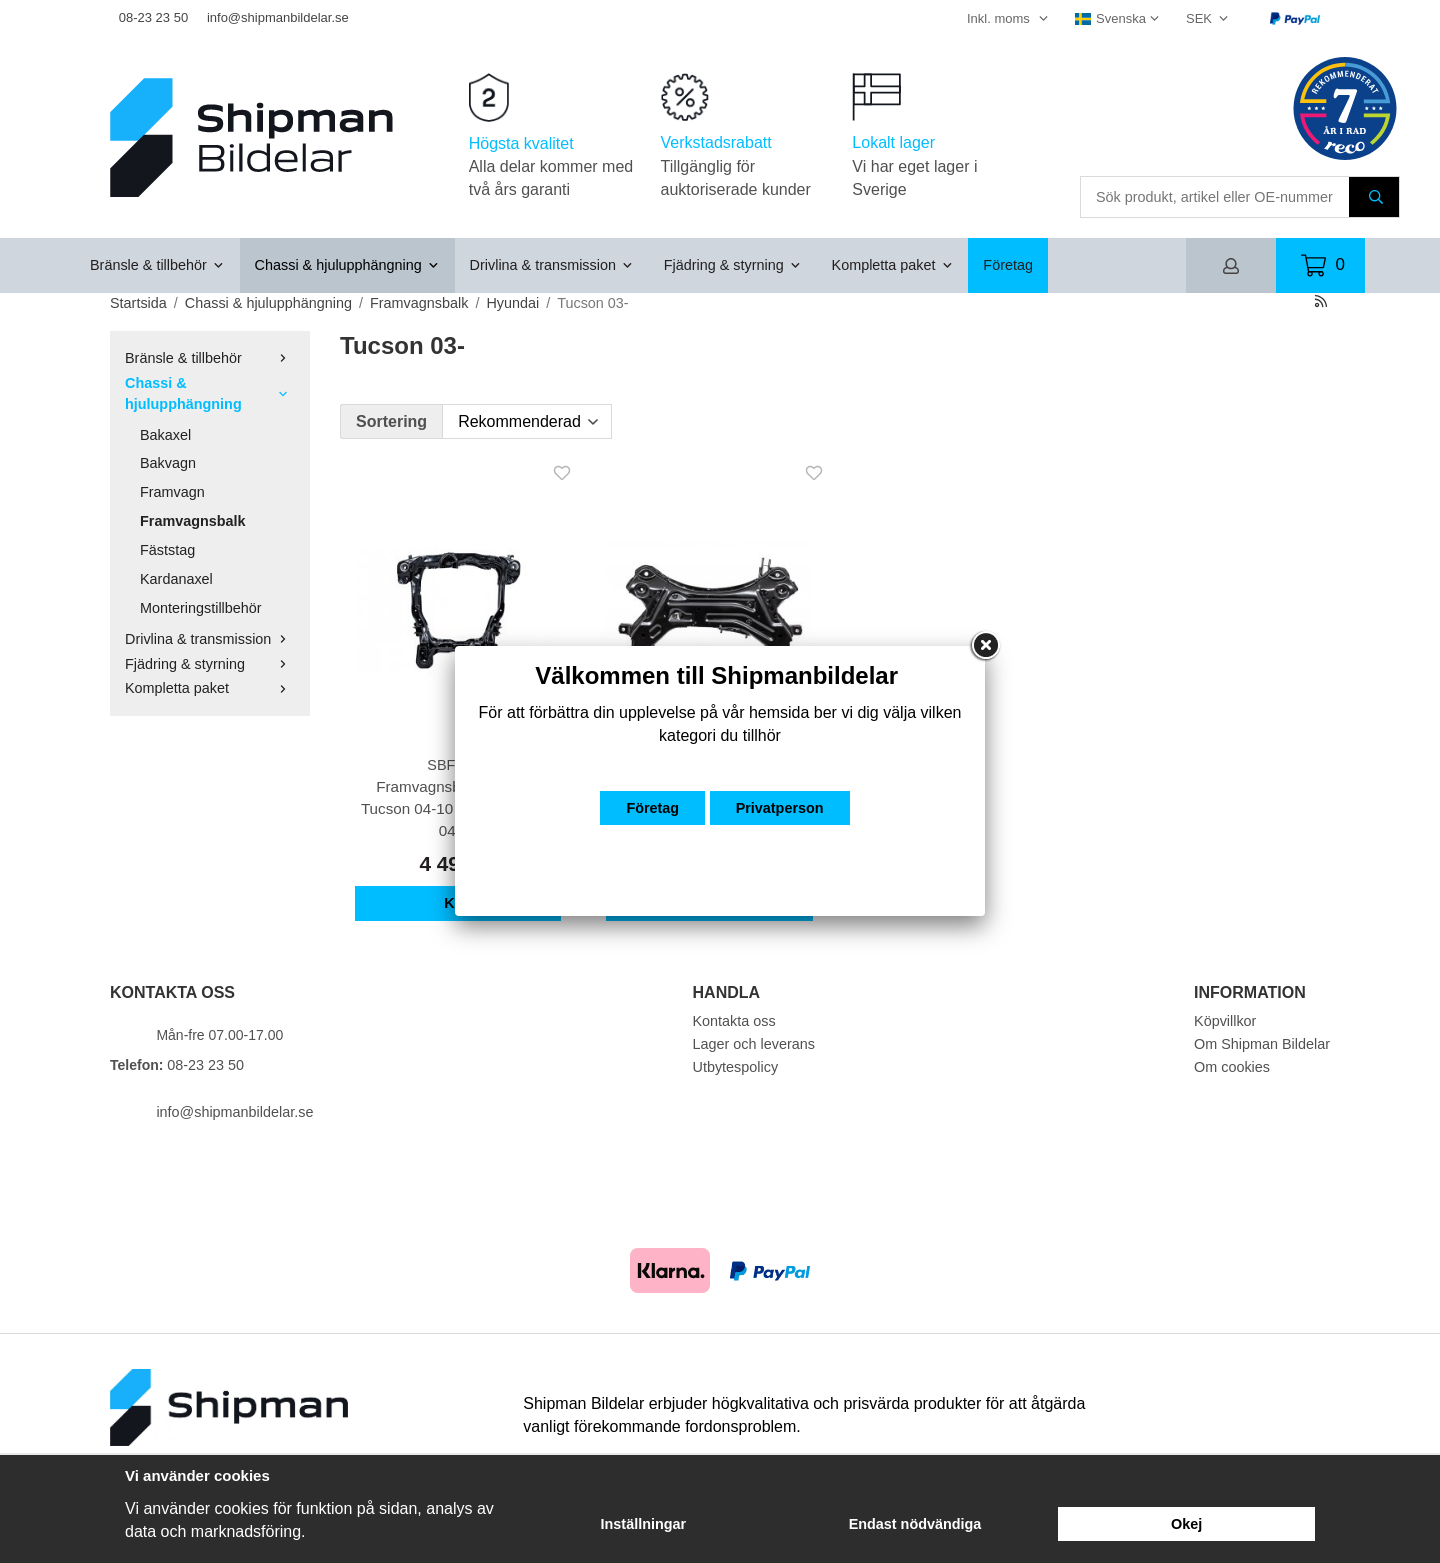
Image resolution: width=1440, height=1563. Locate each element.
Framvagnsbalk (193, 521)
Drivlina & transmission (552, 265)
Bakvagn (168, 463)
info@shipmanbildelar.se (278, 17)
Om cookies (1232, 1067)
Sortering (391, 421)
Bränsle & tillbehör (157, 265)
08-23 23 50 (153, 17)
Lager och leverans (754, 1044)
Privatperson (780, 808)
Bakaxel (165, 435)
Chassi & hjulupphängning (347, 265)
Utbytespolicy (736, 1067)
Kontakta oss (734, 1021)
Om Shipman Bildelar (1262, 1044)
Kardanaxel (176, 579)
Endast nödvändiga (915, 1524)
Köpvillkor (1225, 1021)
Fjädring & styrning (733, 265)
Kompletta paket (893, 265)
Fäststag (167, 550)
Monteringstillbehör (201, 608)
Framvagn (172, 492)
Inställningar (644, 1524)
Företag (1008, 265)
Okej (1186, 1524)
